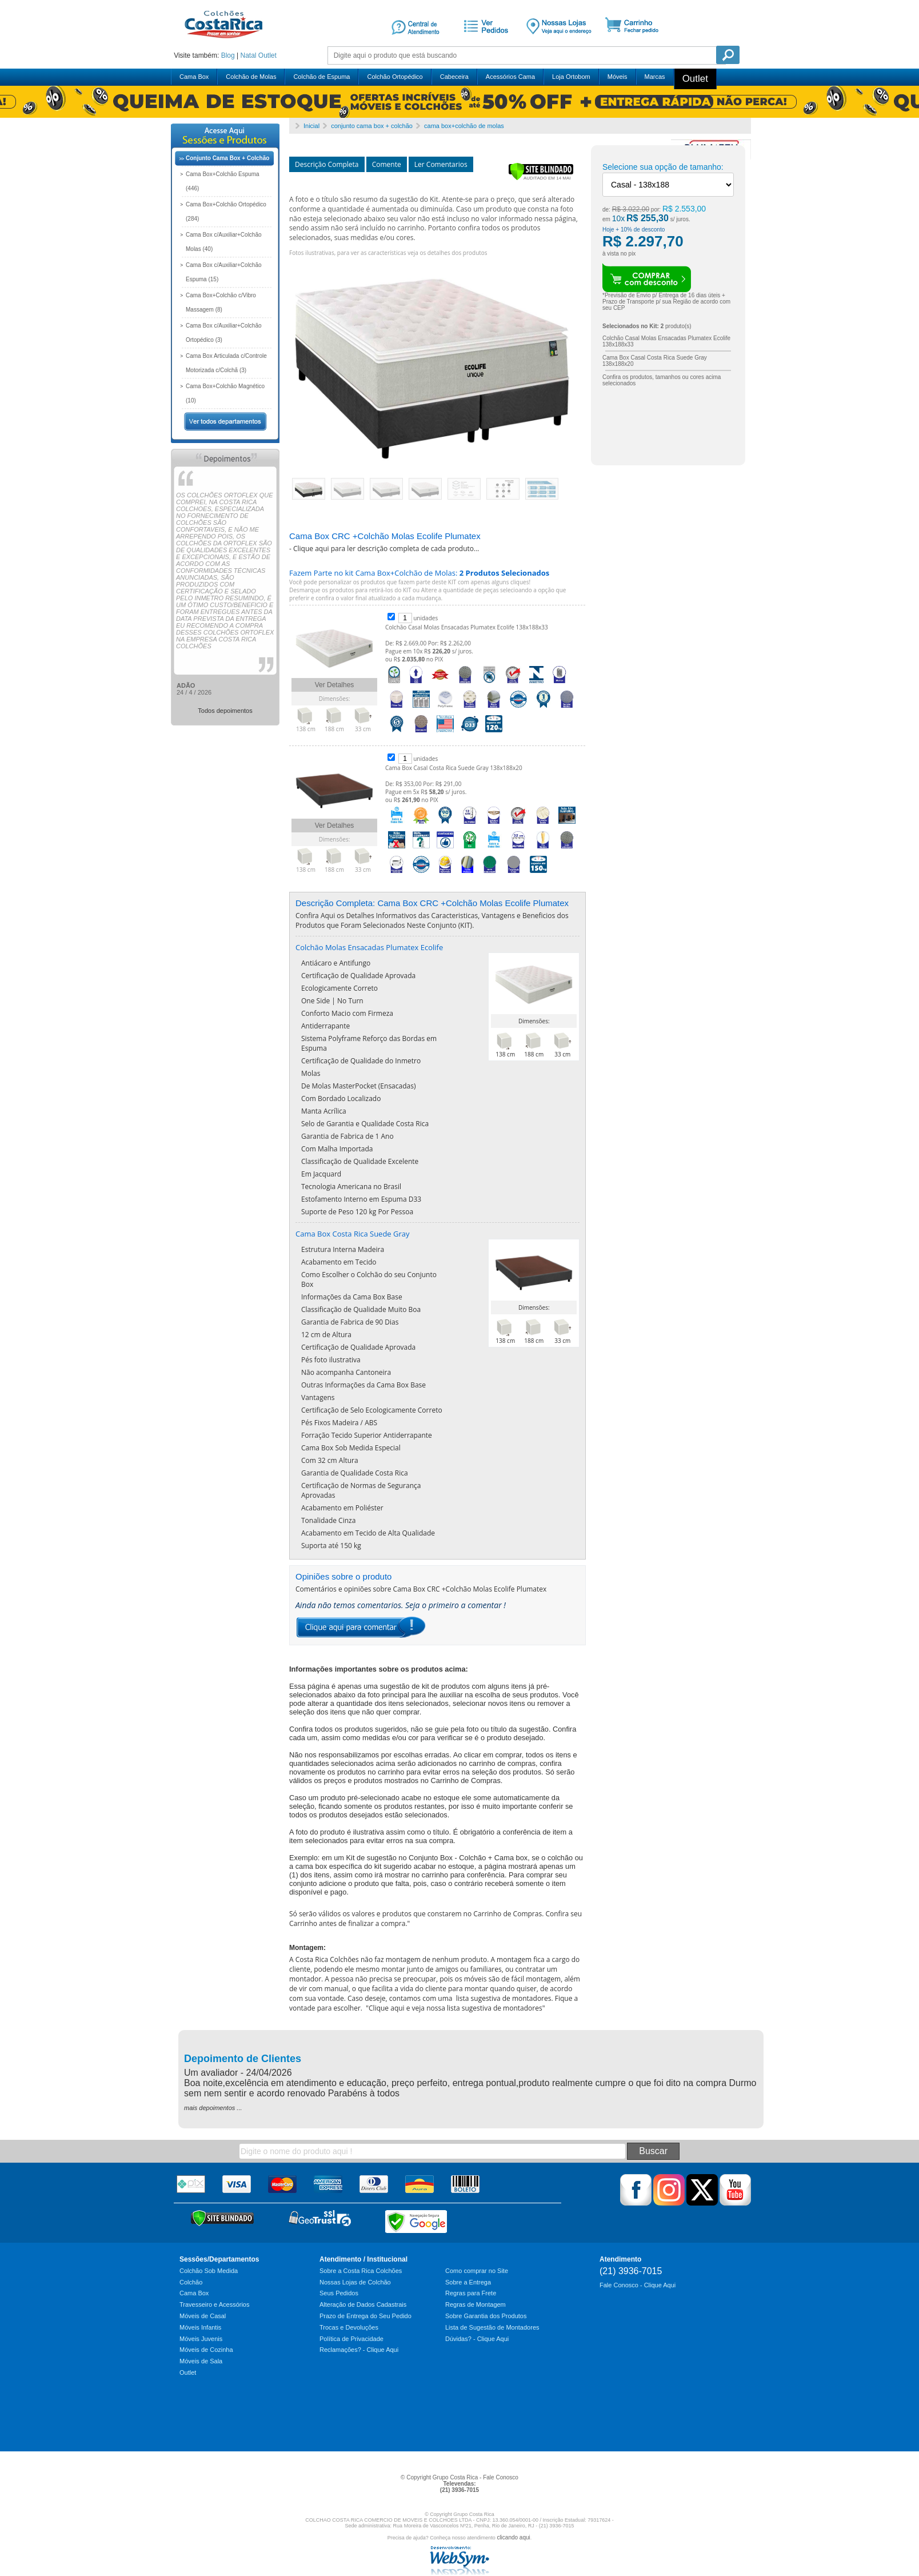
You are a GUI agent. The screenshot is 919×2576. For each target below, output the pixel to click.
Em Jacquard (321, 1174)
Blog (228, 55)
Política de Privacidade (351, 2338)
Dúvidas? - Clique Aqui (477, 2338)
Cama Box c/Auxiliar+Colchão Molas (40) (224, 242)
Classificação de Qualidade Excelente (359, 1161)
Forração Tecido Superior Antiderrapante (366, 1435)
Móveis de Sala (200, 2361)
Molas (310, 1073)
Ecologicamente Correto (339, 988)
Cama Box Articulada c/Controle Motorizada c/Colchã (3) (226, 363)
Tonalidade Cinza (328, 1520)
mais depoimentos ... (213, 2107)
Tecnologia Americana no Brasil (351, 1186)
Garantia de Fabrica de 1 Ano (347, 1136)
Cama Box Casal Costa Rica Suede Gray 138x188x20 (453, 768)
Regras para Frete (470, 2293)
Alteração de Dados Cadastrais (362, 2304)
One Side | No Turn (332, 1001)
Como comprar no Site (476, 2270)
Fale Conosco (500, 2477)
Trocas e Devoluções (348, 2327)
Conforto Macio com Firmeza (347, 1013)
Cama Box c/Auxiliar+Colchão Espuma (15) (224, 272)
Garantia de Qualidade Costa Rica (354, 1473)
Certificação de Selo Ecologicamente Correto (371, 1410)
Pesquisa (728, 55)
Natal (248, 55)
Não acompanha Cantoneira (346, 1372)
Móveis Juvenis (200, 2338)
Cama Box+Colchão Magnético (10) (225, 393)
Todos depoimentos (225, 710)
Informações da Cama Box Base (351, 1297)
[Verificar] (541, 178)
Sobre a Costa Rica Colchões (360, 2270)
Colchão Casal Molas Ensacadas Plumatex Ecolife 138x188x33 (466, 627)
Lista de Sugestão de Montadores (492, 2327)
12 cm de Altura (326, 1334)
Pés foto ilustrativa (331, 1360)
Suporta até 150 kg (331, 1545)
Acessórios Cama (510, 76)
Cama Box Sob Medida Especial (351, 1448)
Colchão (190, 2282)
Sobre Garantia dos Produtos (485, 2315)
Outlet (267, 55)
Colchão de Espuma (321, 76)
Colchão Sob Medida (208, 2270)
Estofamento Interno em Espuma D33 (361, 1199)
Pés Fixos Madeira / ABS (339, 1422)
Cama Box (194, 76)
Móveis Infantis (200, 2327)
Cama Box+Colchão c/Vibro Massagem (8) (221, 302)
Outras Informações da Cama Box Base (363, 1385)
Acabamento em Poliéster (342, 1508)
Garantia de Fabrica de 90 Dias (349, 1322)
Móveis (618, 76)
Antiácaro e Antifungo (335, 963)
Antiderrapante (325, 1026)
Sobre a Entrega (468, 2282)
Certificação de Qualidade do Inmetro (361, 1061)
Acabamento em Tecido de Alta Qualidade (368, 1533)
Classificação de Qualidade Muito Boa (361, 1309)
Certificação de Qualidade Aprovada (358, 975)
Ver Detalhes (334, 685)
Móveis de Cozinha (206, 2349)
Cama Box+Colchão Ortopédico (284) (226, 211)
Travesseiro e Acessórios (214, 2304)
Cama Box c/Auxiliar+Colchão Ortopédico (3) (224, 332)
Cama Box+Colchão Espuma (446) (222, 181)
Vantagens (317, 1397)
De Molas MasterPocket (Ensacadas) (358, 1086)
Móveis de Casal (202, 2315)
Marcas (655, 76)
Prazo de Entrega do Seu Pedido (365, 2315)
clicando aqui (513, 2537)
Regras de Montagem (475, 2304)
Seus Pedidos (338, 2293)
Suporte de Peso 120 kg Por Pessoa (357, 1212)
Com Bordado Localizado (341, 1098)
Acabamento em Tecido (338, 1262)
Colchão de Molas (251, 76)
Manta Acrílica (323, 1111)
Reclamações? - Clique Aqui (358, 2349)
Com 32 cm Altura (329, 1460)
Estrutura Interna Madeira (342, 1249)
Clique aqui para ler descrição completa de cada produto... (386, 548)
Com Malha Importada (337, 1149)
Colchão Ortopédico (394, 76)
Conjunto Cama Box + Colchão (227, 158)
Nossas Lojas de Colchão (355, 2282)
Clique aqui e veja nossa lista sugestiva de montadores (455, 2008)
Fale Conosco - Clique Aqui (638, 2285)
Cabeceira (454, 76)
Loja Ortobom (571, 76)
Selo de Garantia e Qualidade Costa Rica (365, 1124)
